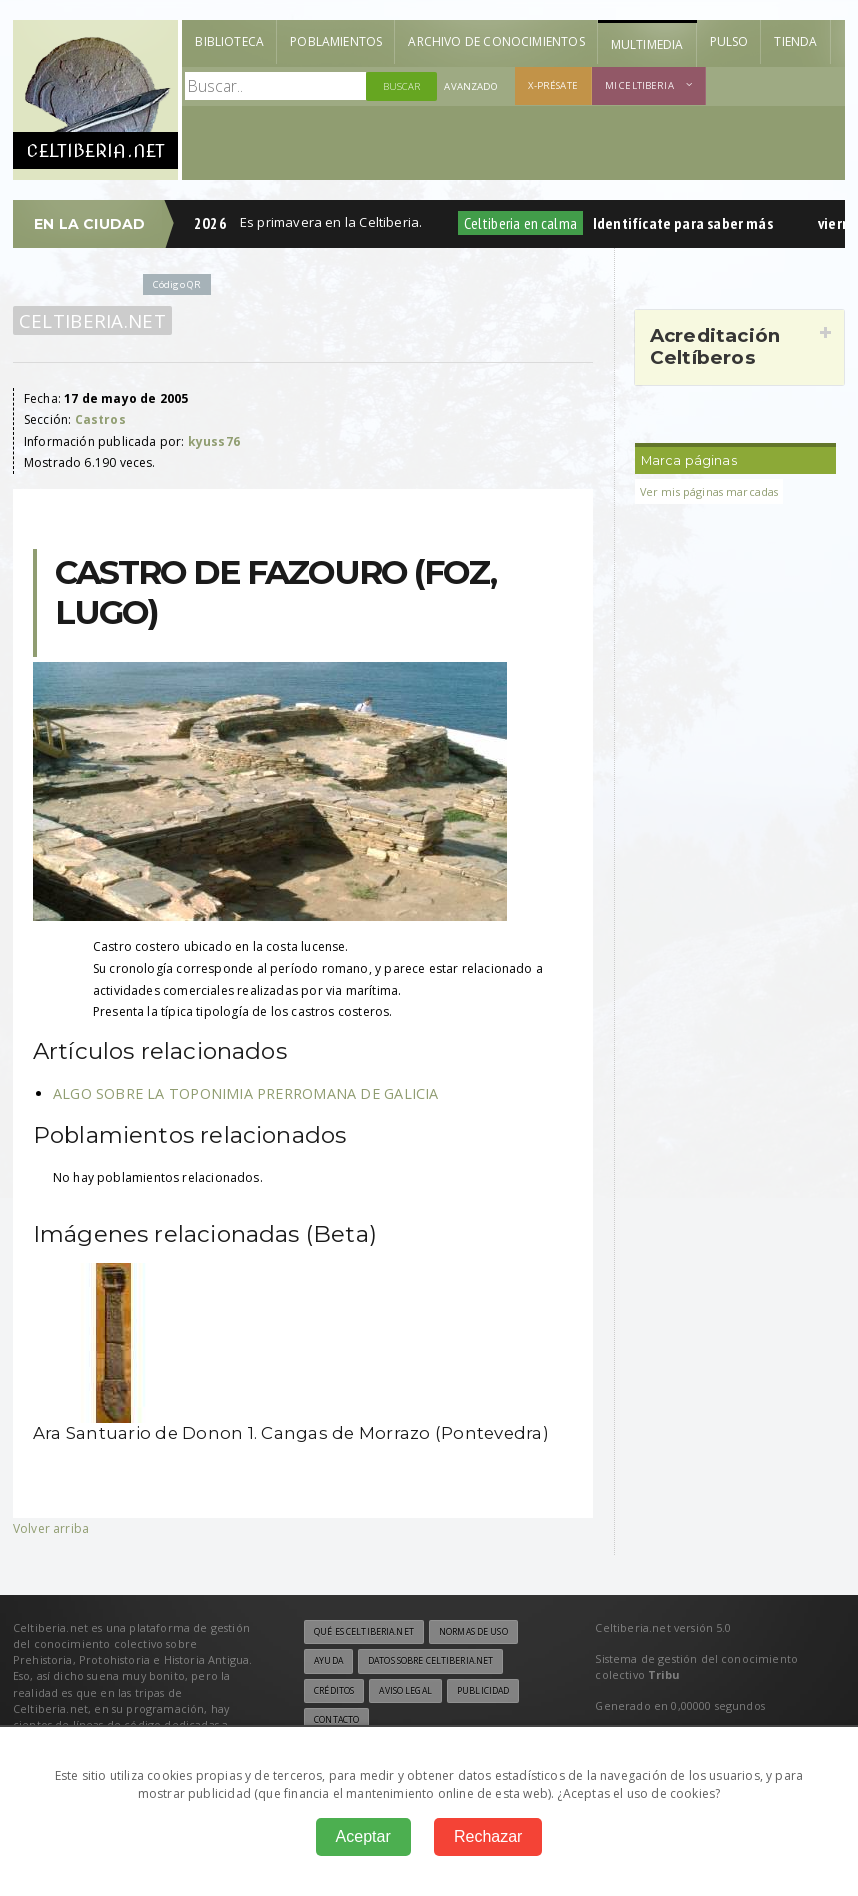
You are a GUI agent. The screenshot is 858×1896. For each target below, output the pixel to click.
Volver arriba (51, 1528)
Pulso (729, 41)
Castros (100, 419)
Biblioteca (229, 41)
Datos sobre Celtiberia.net (430, 1661)
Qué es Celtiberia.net (364, 1632)
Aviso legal (405, 1691)
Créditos (334, 1691)
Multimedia (647, 44)
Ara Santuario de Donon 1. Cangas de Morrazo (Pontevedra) (291, 1433)
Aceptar (363, 1836)
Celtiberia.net (92, 320)
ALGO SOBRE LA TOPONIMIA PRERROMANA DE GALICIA (246, 1093)
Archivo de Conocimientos (496, 41)
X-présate (553, 85)
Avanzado (471, 86)
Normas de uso (473, 1632)
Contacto (336, 1720)
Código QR (177, 284)
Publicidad (483, 1691)
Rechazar (488, 1836)
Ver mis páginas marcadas (709, 491)
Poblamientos (336, 41)
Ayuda (328, 1661)
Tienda (795, 41)
